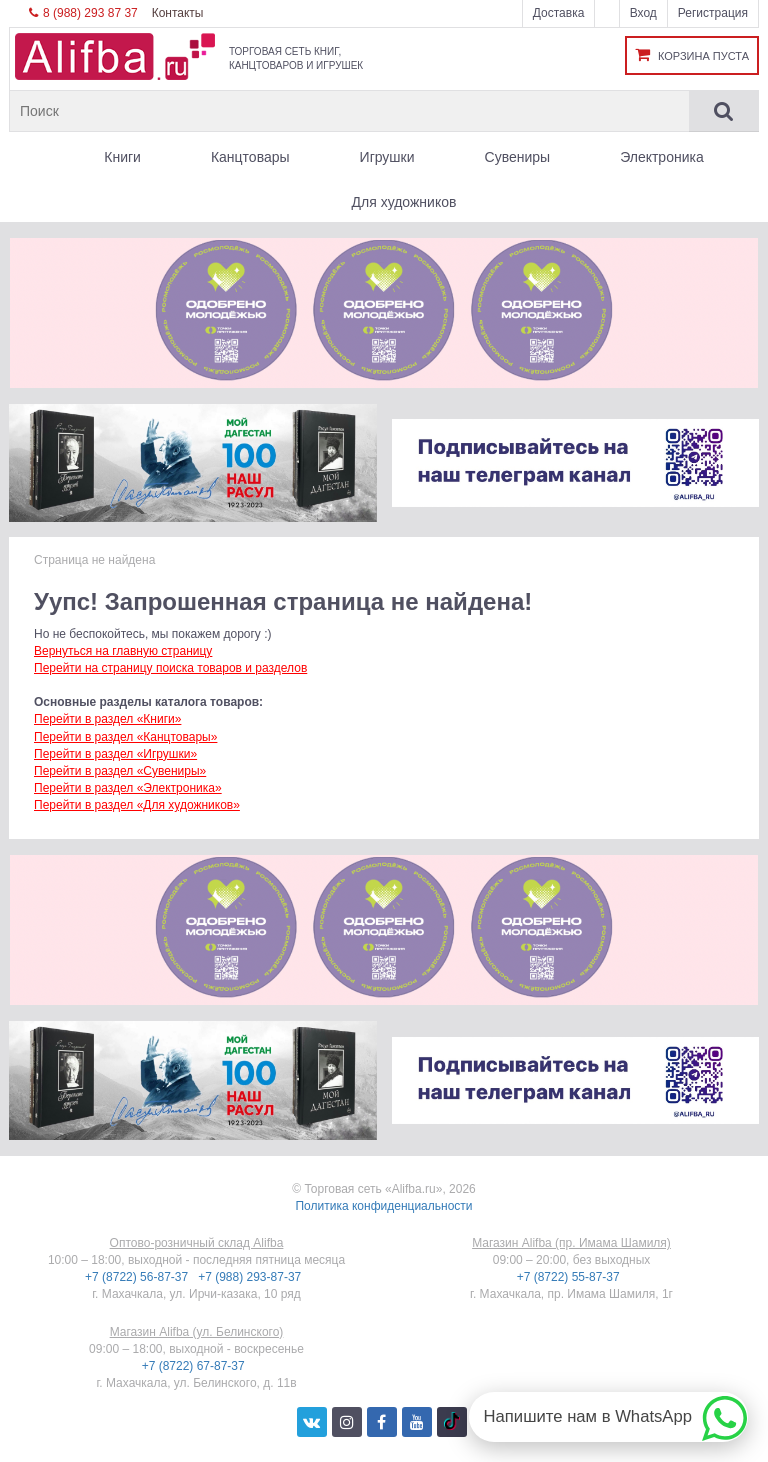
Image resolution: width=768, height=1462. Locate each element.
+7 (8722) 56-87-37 (138, 1277)
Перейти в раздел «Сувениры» (120, 771)
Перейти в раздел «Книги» (107, 719)
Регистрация (713, 13)
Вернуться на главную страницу (123, 651)
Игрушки (387, 157)
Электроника (662, 157)
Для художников (404, 202)
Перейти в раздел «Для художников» (137, 805)
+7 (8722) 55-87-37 (570, 1277)
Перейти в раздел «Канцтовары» (125, 737)
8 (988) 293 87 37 (83, 13)
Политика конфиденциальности (383, 1206)
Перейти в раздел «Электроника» (128, 788)
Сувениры (518, 157)
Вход (643, 13)
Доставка (559, 13)
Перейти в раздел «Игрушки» (115, 754)
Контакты (178, 13)
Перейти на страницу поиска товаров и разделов (170, 668)
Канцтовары (250, 157)
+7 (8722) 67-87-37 (195, 1366)
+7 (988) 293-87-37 (251, 1277)
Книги (122, 157)
